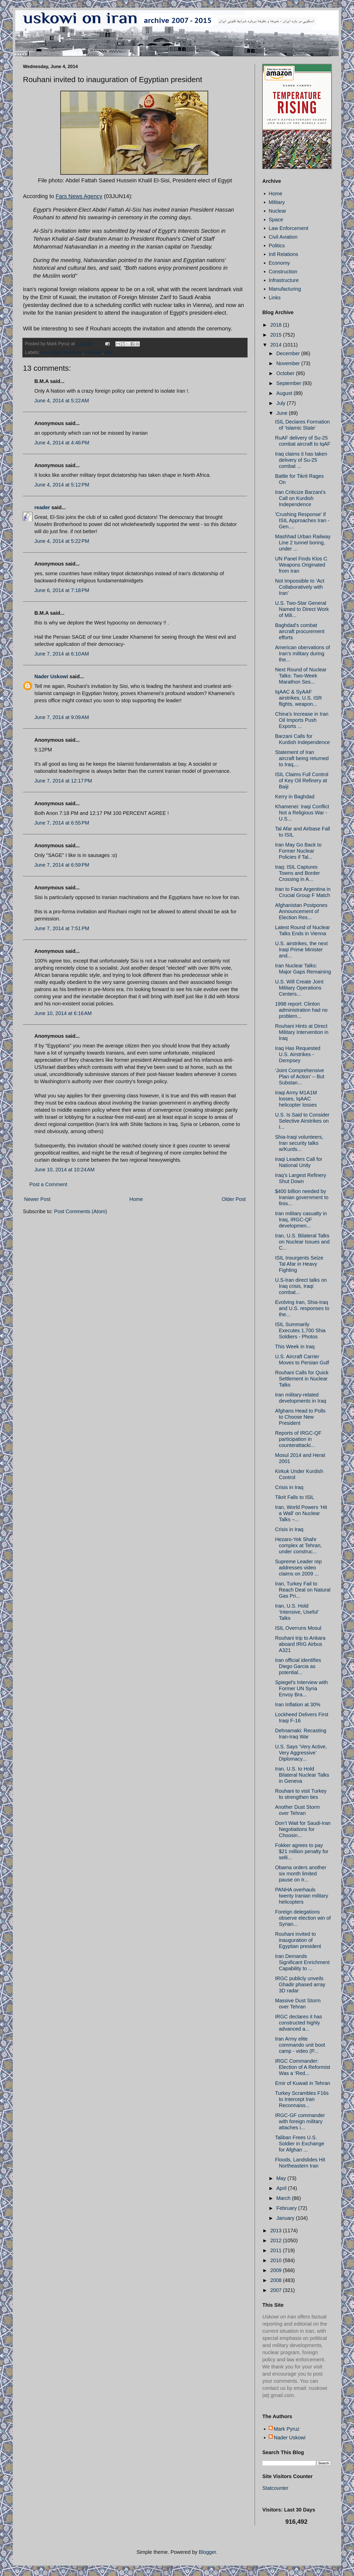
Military (277, 202)
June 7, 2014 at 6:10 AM (61, 654)
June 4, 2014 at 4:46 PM (61, 442)
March (284, 2198)
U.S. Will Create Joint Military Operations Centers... (299, 988)
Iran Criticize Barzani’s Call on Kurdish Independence (300, 498)
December (288, 353)
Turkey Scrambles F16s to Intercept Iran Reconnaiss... (302, 2099)
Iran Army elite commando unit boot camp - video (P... (300, 2045)
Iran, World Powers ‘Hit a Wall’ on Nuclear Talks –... (301, 1513)
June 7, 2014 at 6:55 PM (61, 823)
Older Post (234, 1199)
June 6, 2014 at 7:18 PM (61, 590)
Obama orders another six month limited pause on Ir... (300, 1873)
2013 (276, 2230)
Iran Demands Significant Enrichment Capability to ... (302, 1962)
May (281, 2178)
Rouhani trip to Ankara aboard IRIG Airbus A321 (300, 1644)
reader (42, 507)
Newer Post (37, 1199)
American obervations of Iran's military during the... (302, 653)
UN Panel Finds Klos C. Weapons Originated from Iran (302, 565)
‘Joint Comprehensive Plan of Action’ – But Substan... (299, 1076)
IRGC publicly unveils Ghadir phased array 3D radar (300, 1984)
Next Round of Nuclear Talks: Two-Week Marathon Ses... (300, 676)
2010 (276, 2260)
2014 (276, 345)
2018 (276, 325)
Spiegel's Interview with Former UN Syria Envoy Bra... (301, 1688)
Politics (277, 245)
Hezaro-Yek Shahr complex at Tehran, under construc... (298, 1545)
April (282, 2188)
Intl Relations (283, 254)
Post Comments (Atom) (80, 1211)
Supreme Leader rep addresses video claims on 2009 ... (298, 1568)
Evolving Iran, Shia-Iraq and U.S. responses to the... (302, 1308)
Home (136, 1199)
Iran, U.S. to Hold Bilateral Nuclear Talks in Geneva (302, 1775)
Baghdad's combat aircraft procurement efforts (299, 631)
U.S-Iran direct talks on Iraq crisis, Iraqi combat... (301, 1286)
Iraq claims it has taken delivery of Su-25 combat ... (301, 460)
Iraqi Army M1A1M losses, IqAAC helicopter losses (296, 1099)
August (285, 393)
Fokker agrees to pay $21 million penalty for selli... (302, 1851)
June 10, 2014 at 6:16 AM (63, 1013)
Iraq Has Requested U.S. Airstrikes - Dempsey (297, 1054)
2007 (276, 2290)
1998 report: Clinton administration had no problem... (301, 1010)
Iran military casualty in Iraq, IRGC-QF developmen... (301, 1219)
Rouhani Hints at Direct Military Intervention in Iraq (302, 1032)
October (286, 373)
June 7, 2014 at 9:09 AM (61, 717)
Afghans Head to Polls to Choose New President (300, 1417)
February (287, 2208)
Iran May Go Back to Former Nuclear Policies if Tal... (298, 851)
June (282, 413)
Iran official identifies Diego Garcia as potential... (298, 1666)
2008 (276, 2280)
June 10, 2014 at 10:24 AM (64, 1169)
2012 (276, 2240)
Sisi (108, 352)
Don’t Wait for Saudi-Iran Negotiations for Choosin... (303, 1829)
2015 (276, 335)
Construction (283, 271)
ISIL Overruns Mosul (298, 1628)
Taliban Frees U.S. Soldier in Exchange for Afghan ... (299, 2143)
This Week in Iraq (295, 1346)
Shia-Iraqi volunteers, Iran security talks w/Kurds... (299, 1143)
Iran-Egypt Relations (62, 352)
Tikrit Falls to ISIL (294, 1497)
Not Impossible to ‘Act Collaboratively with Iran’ (299, 587)
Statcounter (275, 2488)
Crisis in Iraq (289, 1487)
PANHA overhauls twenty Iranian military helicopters (301, 1896)
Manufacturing (285, 289)
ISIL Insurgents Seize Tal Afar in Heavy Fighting (299, 1264)
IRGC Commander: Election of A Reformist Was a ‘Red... (302, 2067)
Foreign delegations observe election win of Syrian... (303, 1918)
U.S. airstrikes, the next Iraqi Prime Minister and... (301, 949)
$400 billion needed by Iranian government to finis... (302, 1197)
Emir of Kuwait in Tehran (302, 2083)
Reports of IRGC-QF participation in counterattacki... (298, 1439)
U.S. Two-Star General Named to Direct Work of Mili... (302, 609)
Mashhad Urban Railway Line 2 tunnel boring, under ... (303, 543)
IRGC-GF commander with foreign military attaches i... (300, 2121)
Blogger (207, 2552)
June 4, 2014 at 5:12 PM (61, 485)
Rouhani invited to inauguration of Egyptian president (298, 1940)
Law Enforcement (288, 228)
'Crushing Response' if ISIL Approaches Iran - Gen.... (302, 520)
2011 (276, 2250)
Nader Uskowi (51, 676)
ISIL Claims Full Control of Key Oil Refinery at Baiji (301, 780)
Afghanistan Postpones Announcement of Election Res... (301, 911)
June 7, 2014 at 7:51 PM (61, 928)
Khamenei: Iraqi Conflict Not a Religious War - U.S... (302, 813)
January (286, 2218)
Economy (279, 263)
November (288, 363)
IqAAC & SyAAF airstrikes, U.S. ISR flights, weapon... (298, 698)
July (281, 403)
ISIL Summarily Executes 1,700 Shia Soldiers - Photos (300, 1330)
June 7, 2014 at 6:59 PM (61, 865)
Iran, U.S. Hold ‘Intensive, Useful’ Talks (297, 1612)
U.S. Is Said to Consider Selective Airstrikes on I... (302, 1121)
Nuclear (277, 211)
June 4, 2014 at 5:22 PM (61, 541)
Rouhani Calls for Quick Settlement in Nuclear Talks (302, 1379)
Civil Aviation (283, 237)
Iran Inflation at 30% (297, 1704)
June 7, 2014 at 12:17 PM (63, 781)
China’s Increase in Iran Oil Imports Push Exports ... (302, 720)
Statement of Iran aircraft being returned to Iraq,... (302, 758)
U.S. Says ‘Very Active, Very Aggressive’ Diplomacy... (301, 1753)
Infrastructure (284, 280)
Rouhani (93, 352)
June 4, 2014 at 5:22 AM (61, 400)
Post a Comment (48, 1184)
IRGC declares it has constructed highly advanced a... (298, 2023)
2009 (276, 2270)
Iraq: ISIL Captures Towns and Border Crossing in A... (297, 873)
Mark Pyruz (286, 2429)
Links (275, 297)
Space (276, 219)
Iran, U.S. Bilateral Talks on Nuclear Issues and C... (302, 1242)
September (289, 383)
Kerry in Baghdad (295, 796)
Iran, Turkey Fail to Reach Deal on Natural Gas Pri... (302, 1590)
